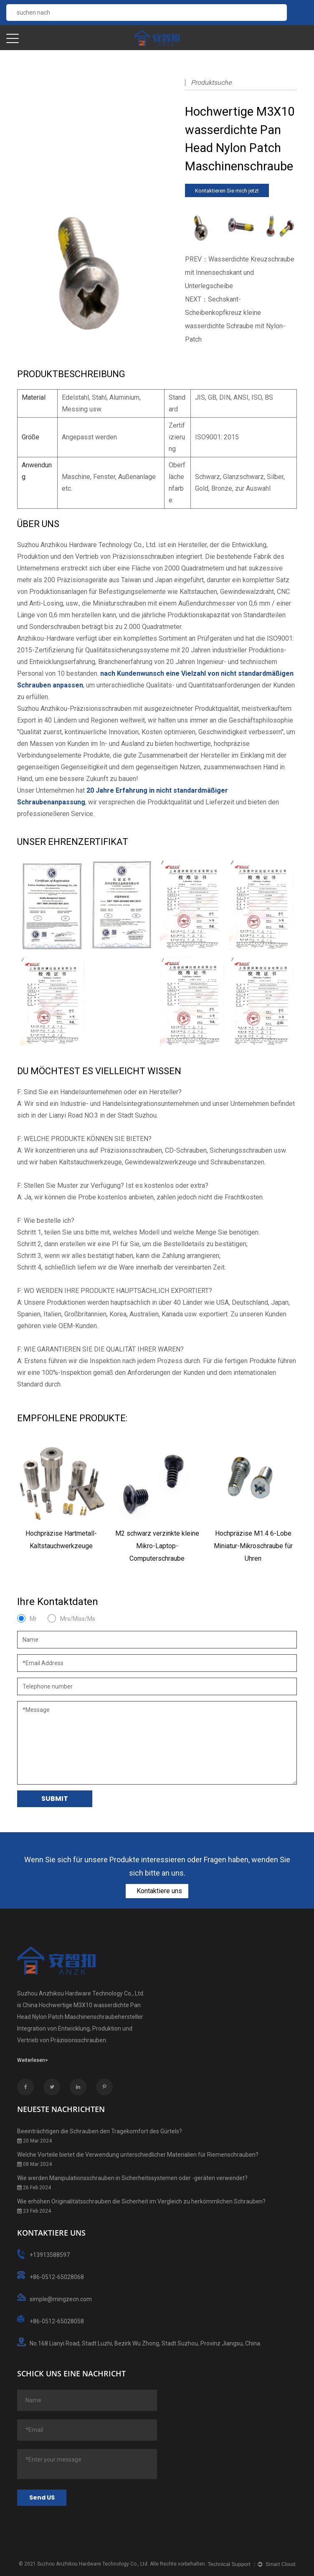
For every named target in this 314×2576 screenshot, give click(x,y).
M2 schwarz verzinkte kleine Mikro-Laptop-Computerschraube (157, 1545)
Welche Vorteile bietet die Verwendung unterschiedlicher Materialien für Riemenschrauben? (137, 2154)
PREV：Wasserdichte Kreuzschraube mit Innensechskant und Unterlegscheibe (239, 272)
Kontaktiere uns (158, 1891)
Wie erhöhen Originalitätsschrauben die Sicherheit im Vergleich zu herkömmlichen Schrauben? (141, 2201)
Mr (33, 1618)
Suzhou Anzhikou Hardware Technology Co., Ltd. (93, 2564)
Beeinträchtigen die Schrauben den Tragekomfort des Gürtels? (99, 2131)
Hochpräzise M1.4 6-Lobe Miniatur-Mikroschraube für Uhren (253, 1545)
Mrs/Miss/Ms (77, 1618)
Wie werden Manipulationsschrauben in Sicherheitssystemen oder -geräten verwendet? (132, 2178)
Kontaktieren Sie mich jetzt (227, 191)
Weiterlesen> (32, 2060)
